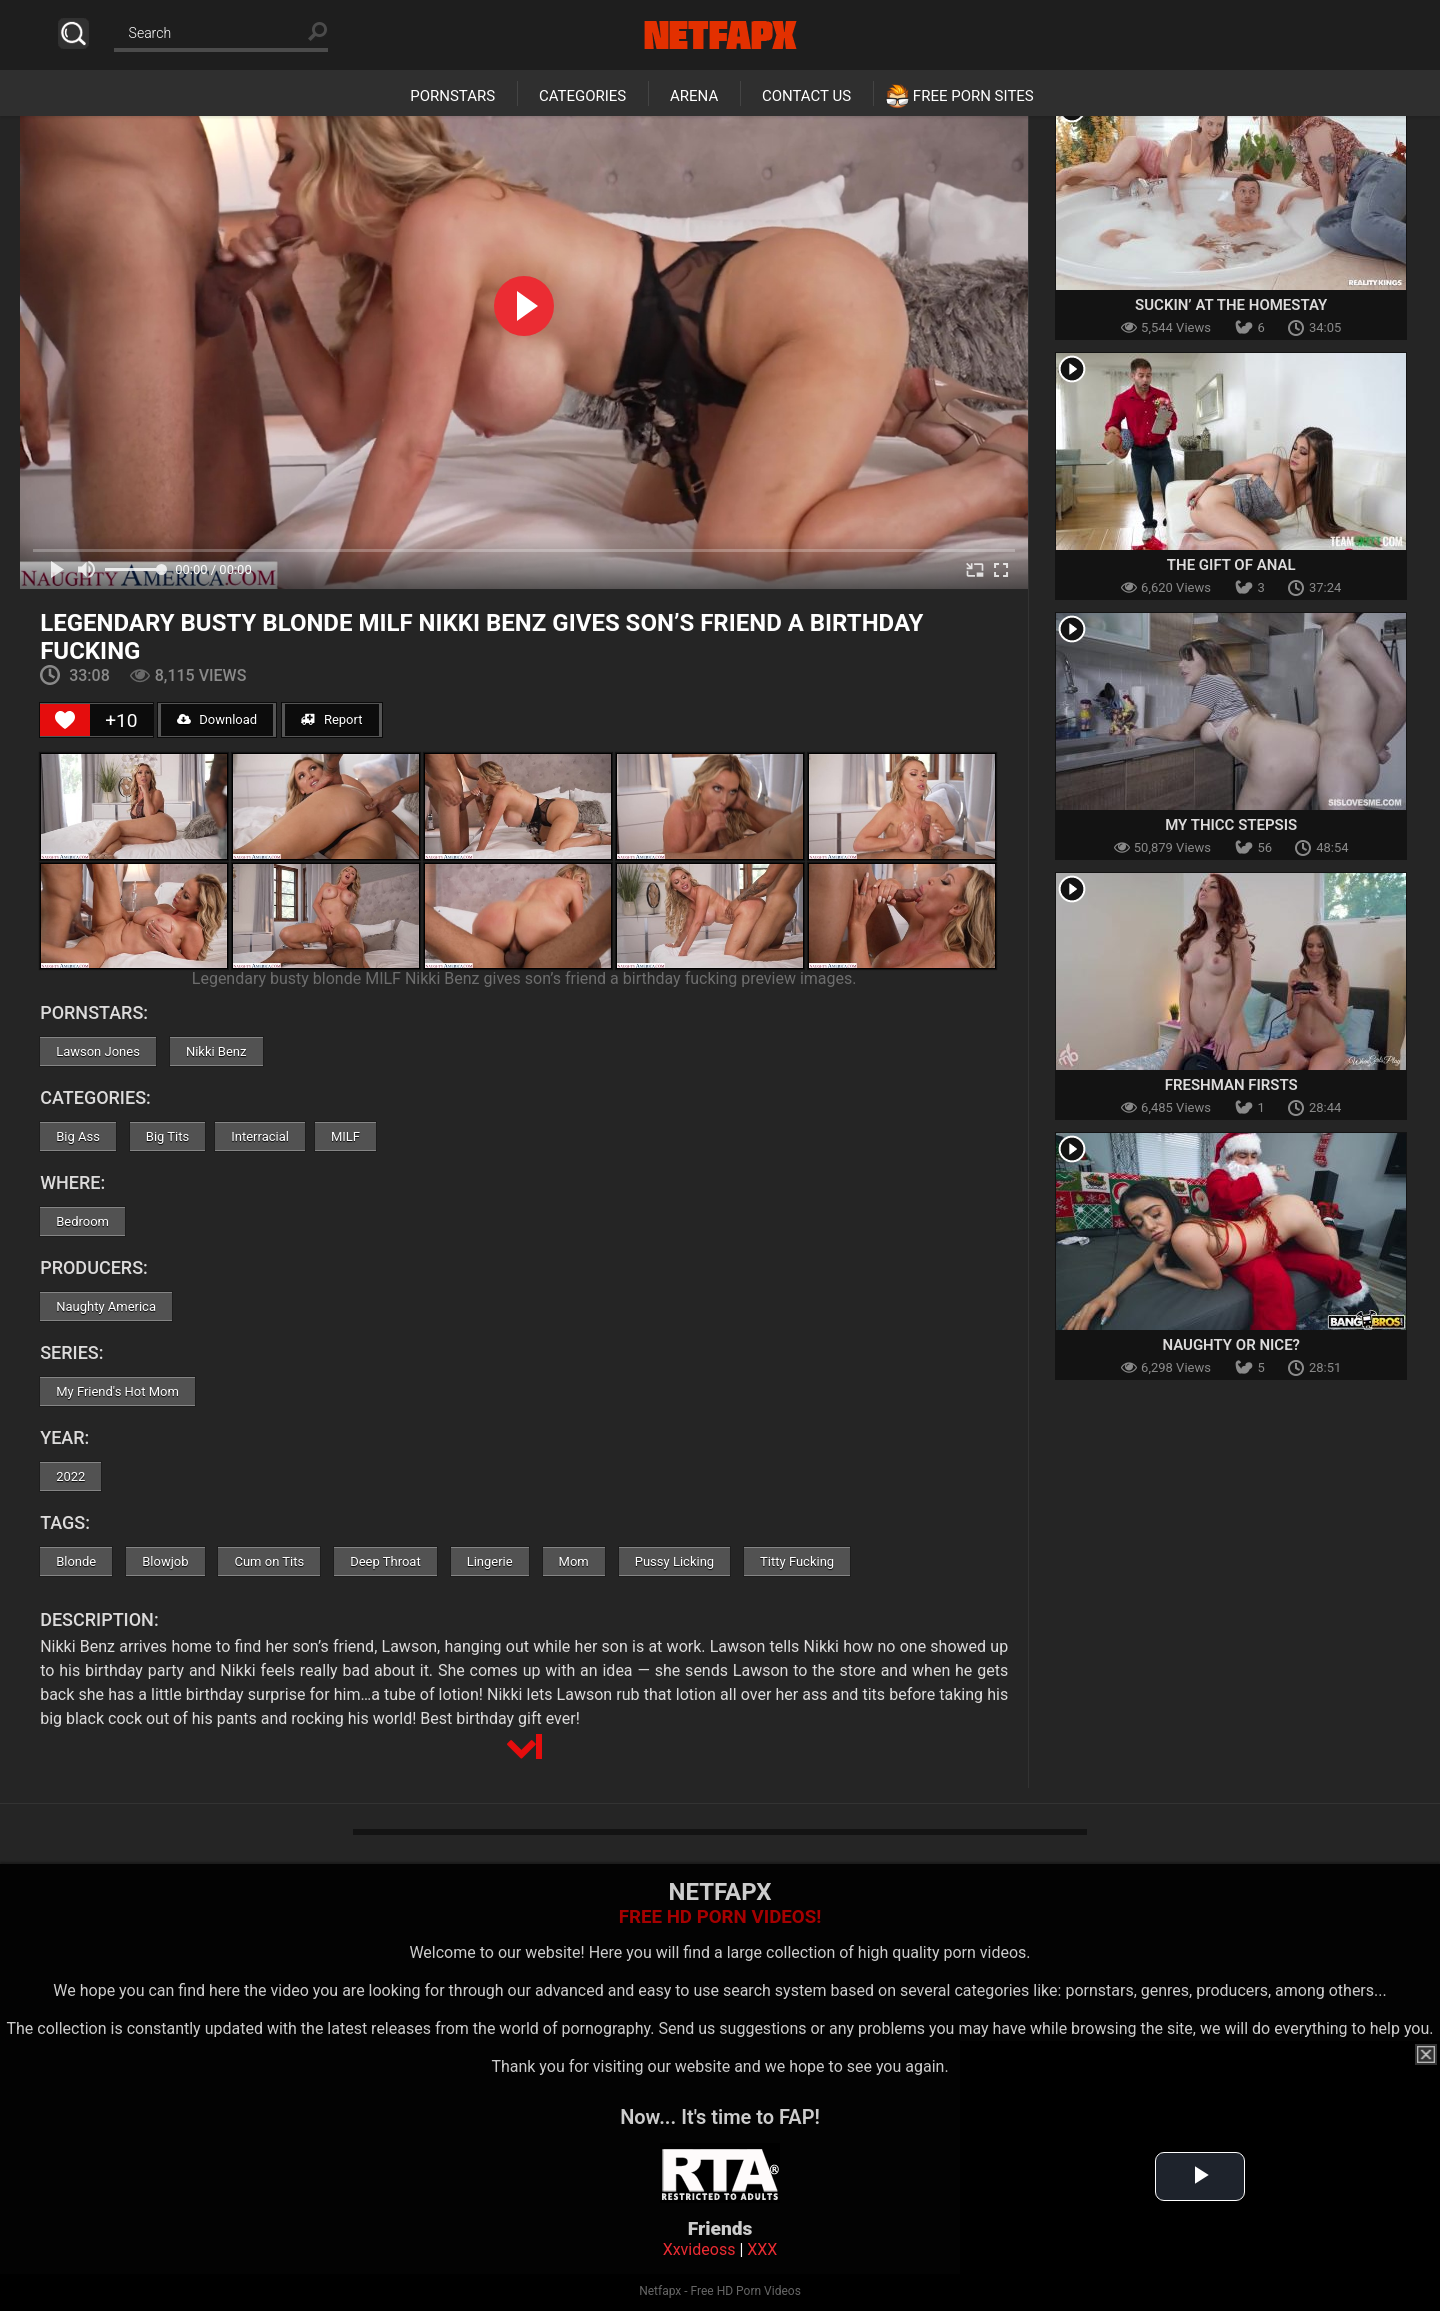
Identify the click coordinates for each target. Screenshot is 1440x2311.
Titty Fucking (797, 1561)
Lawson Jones (98, 1051)
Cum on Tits (269, 1561)
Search (73, 33)
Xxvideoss (699, 2249)
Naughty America (106, 1306)
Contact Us (806, 96)
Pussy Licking (674, 1561)
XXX (762, 2249)
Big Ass (78, 1136)
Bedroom (82, 1221)
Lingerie (490, 1561)
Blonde (76, 1561)
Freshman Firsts (1231, 1085)
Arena (694, 96)
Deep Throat (385, 1561)
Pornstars (452, 96)
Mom (574, 1561)
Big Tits (167, 1136)
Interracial (260, 1136)
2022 (70, 1476)
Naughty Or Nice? (1231, 1345)
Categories (582, 96)
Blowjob (165, 1561)
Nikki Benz (216, 1051)
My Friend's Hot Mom (117, 1391)
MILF (345, 1136)
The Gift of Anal (1231, 565)
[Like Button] (65, 720)
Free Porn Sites (973, 96)
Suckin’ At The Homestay (1231, 305)
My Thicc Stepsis (1231, 825)
